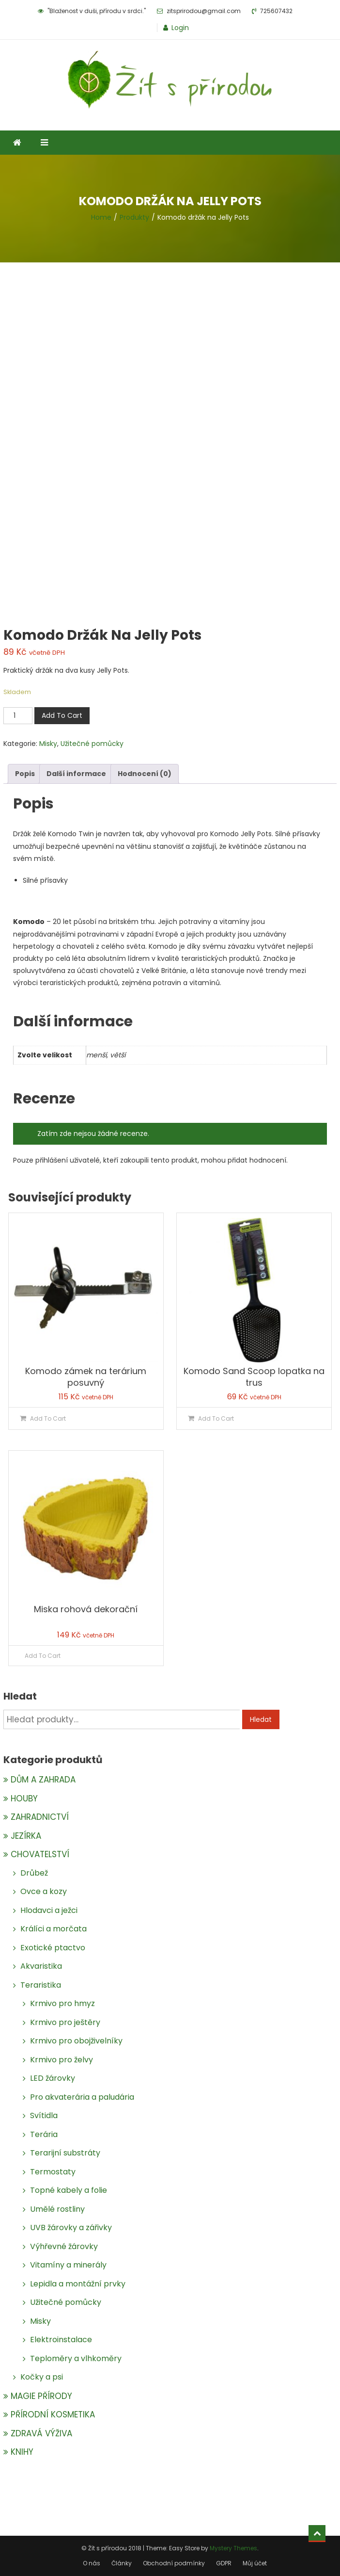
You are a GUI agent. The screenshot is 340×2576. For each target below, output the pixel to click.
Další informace (76, 773)
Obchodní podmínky (174, 2563)
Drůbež (34, 1873)
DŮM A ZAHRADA (43, 1779)
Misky (48, 743)
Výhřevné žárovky (64, 2246)
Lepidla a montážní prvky (77, 2283)
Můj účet (255, 2563)
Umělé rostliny (57, 2209)
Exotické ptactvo (52, 1947)
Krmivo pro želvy (61, 2059)
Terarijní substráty (65, 2152)
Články (121, 2563)
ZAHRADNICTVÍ (40, 1817)
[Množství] (17, 715)
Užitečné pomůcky (92, 743)
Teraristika (40, 1985)
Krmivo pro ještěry (65, 2022)
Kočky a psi (41, 2376)
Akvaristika (41, 1966)
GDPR (224, 2563)
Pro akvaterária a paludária (82, 2097)
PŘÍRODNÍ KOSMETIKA (53, 2414)
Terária (44, 2134)
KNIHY (22, 2452)
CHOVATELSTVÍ (40, 1854)
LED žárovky (52, 2078)
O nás (91, 2563)
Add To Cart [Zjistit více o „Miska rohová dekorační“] (43, 1656)
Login (180, 27)
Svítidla (44, 2115)
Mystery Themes (233, 2548)
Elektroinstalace (61, 2339)
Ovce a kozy (43, 1891)
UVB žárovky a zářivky (71, 2227)
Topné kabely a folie (68, 2190)
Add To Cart (62, 715)
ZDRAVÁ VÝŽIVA (41, 2433)
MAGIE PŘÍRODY (41, 2396)
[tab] (25, 774)
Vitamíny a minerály (68, 2264)
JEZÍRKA (26, 1836)
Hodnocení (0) (144, 773)
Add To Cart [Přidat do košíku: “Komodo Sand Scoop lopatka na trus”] (216, 1418)
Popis (25, 773)
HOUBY (24, 1798)
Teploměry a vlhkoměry (76, 2358)
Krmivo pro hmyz (62, 2003)
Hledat (261, 1719)
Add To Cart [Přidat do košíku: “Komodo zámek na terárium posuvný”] (48, 1418)
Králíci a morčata (53, 1928)
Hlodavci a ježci (48, 1910)
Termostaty (53, 2171)
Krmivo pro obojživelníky (76, 2040)
